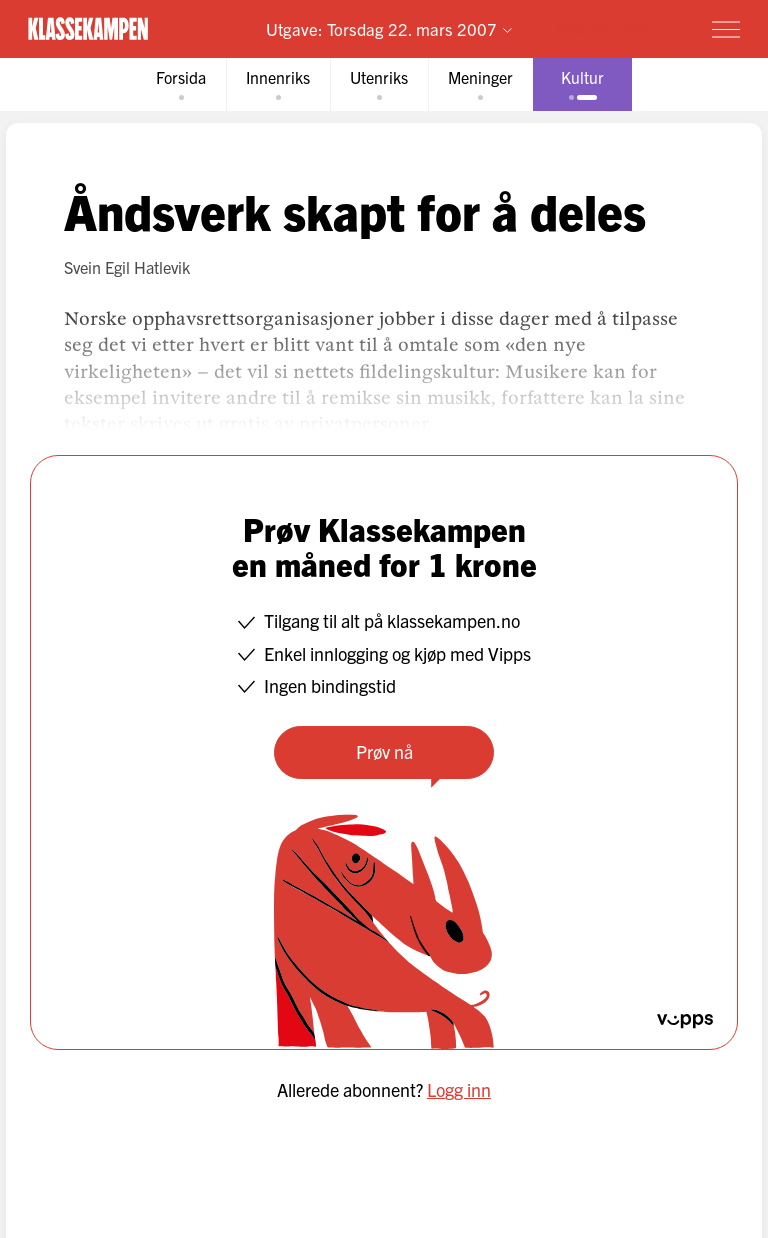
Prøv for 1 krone (609, 28)
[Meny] (726, 29)
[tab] (181, 84)
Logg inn (459, 1089)
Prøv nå (384, 751)
